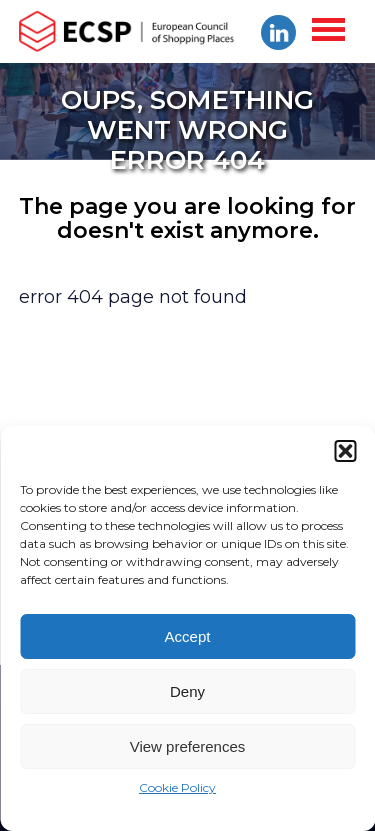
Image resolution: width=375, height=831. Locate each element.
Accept (188, 636)
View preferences (188, 746)
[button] (345, 451)
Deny (187, 691)
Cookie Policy (177, 787)
